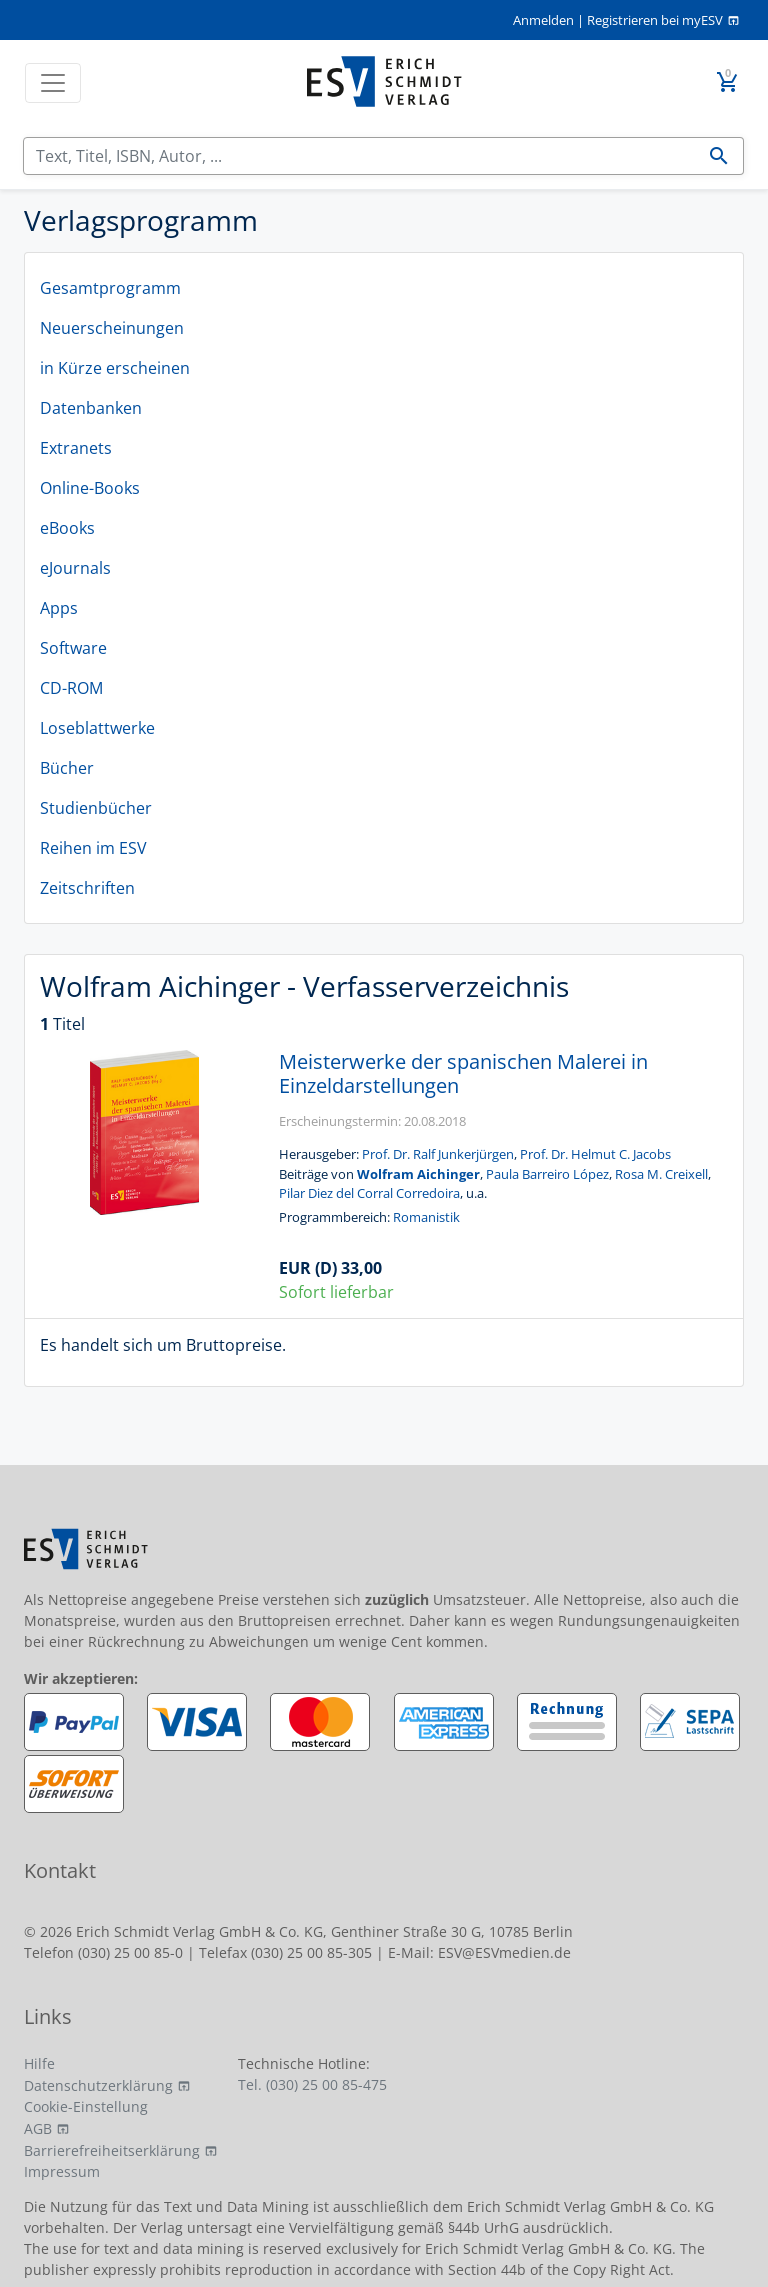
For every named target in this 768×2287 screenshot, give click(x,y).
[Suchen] (359, 156)
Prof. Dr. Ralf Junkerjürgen (438, 1154)
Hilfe (39, 2063)
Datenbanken (91, 408)
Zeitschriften (87, 888)
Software (73, 648)
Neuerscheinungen (112, 328)
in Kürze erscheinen (115, 368)
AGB (38, 2128)
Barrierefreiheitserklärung (112, 2150)
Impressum (62, 2171)
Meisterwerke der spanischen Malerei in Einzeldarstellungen (463, 1073)
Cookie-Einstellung (86, 2106)
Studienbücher (96, 808)
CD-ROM (71, 688)
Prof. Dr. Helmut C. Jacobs (595, 1154)
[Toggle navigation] (53, 83)
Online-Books (90, 488)
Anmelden (543, 20)
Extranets (76, 448)
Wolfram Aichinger (418, 1174)
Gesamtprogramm (110, 288)
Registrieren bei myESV (655, 20)
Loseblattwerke (97, 728)
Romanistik (426, 1217)
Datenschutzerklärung (98, 2085)
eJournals (75, 568)
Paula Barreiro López (547, 1174)
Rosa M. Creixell (661, 1174)
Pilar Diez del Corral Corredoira (369, 1193)
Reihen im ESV (93, 848)
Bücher (67, 768)
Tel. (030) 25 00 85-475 (312, 2084)
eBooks (67, 528)
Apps (59, 608)
